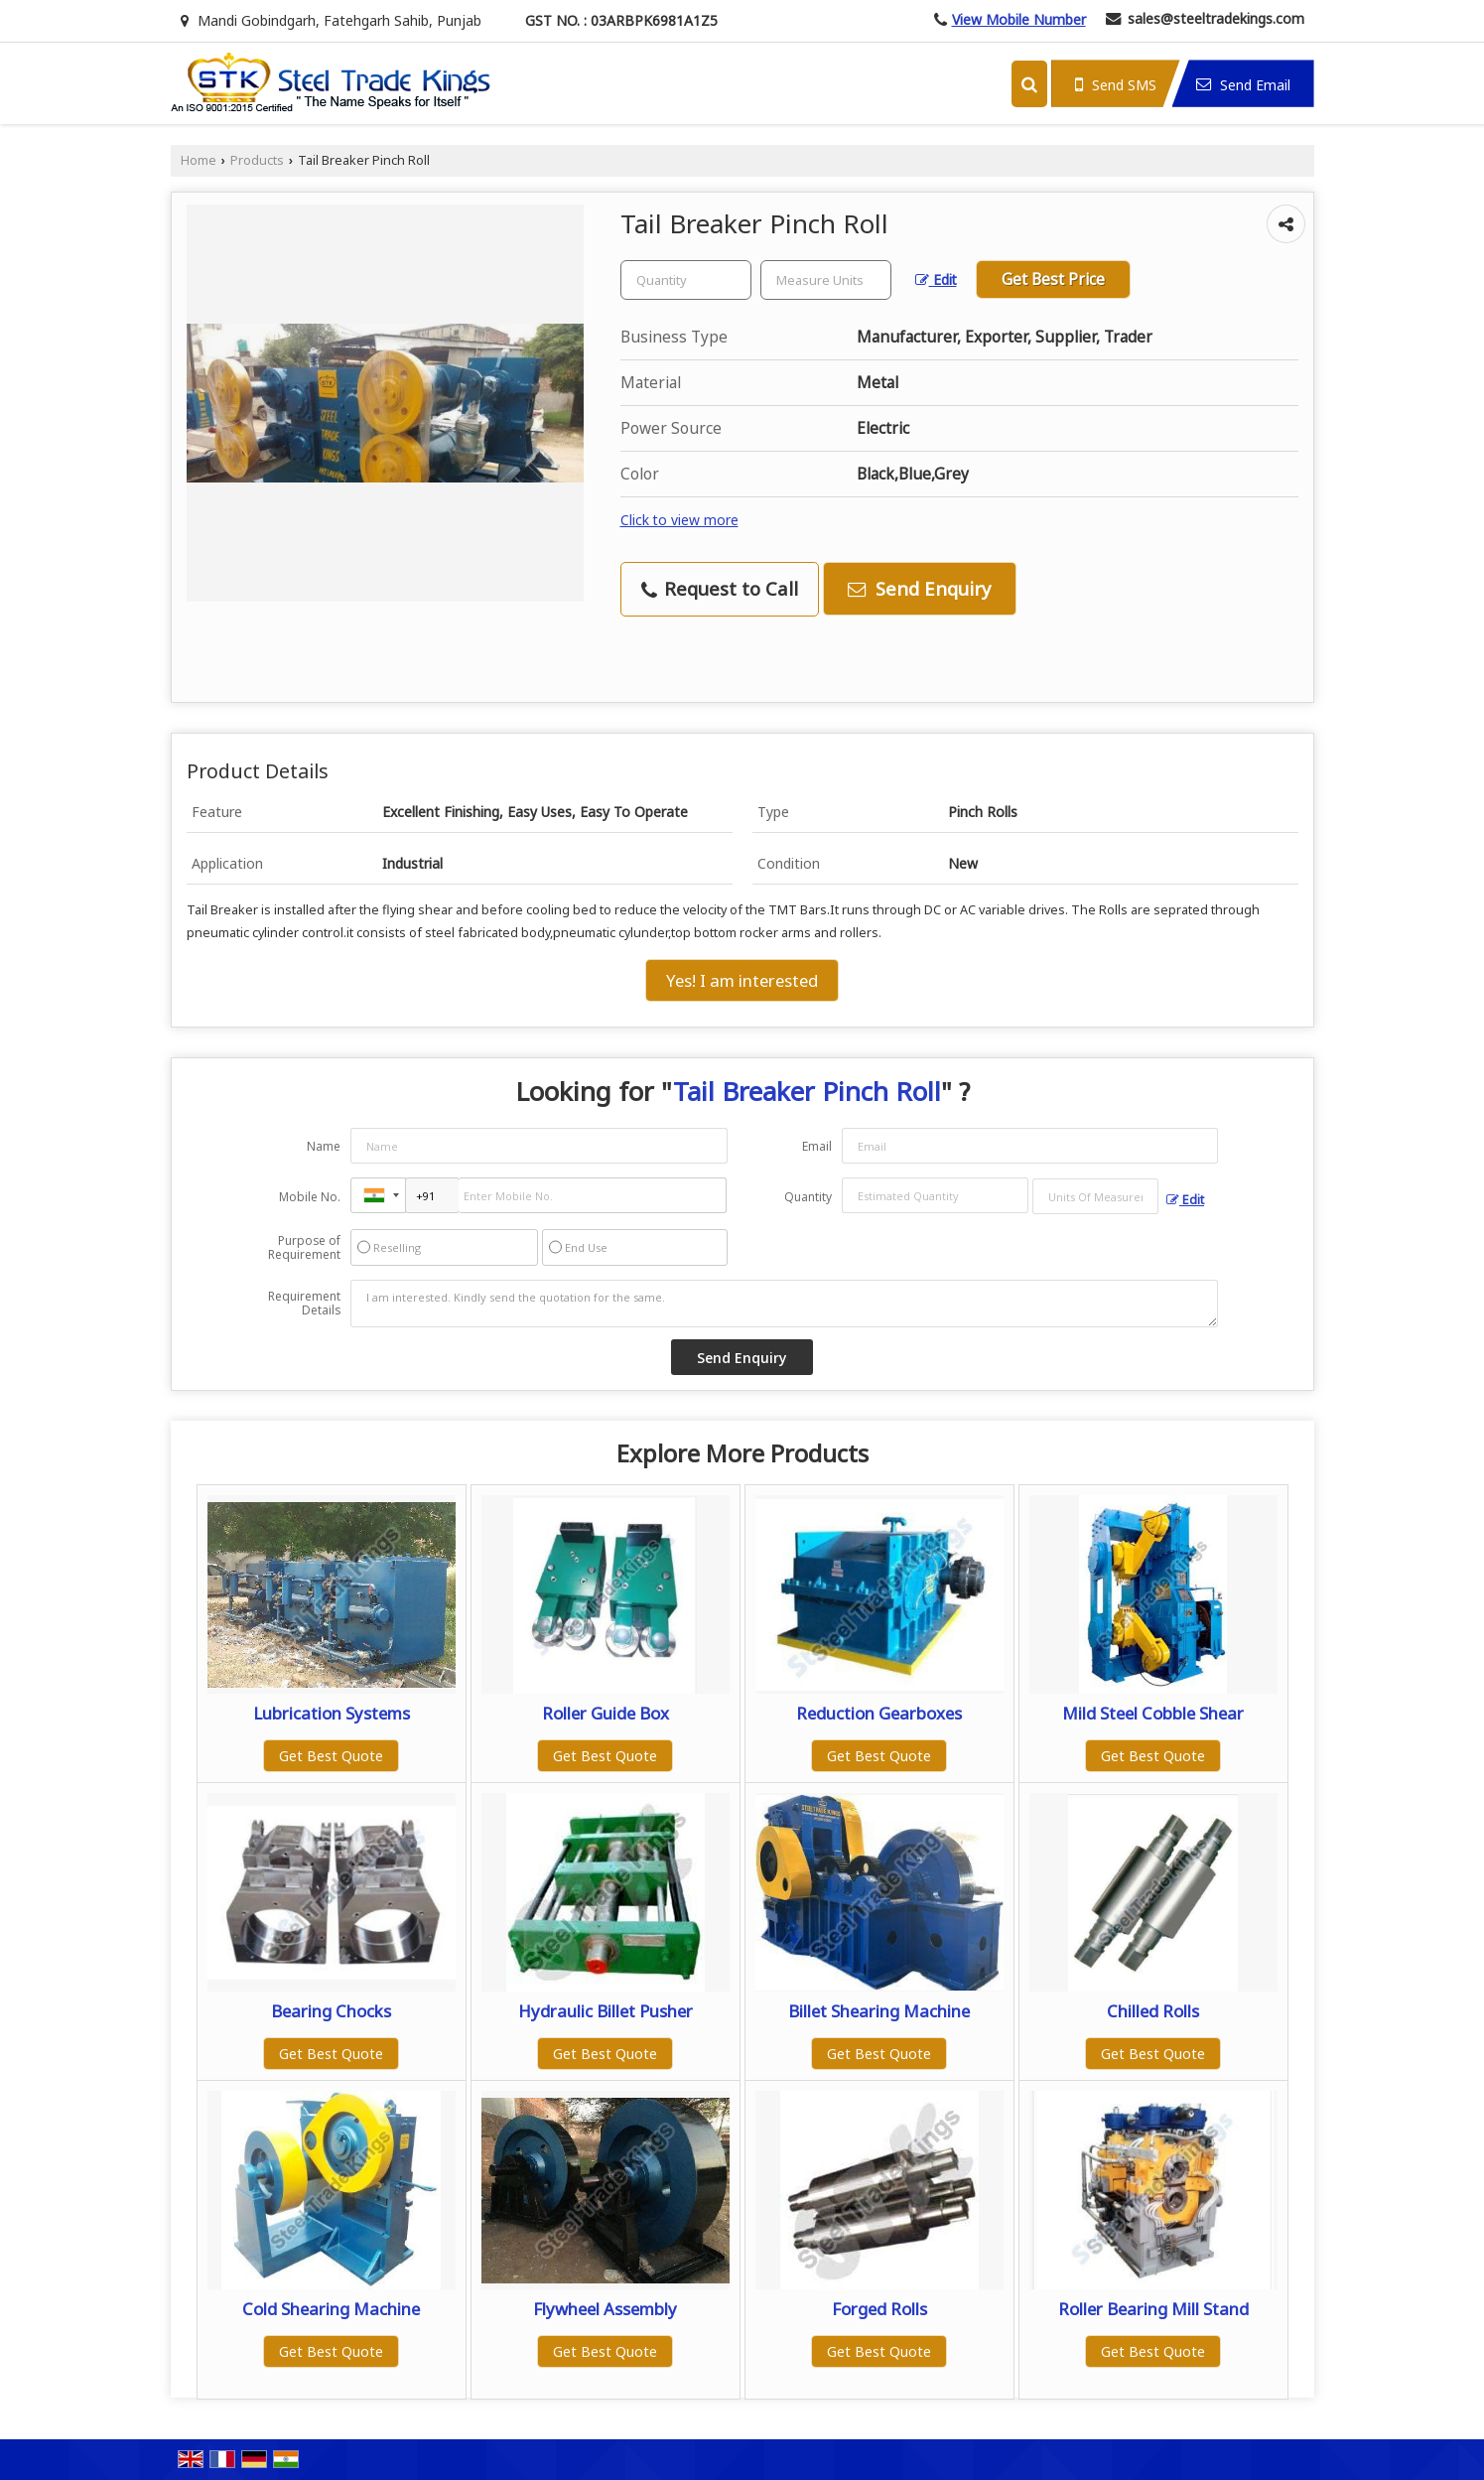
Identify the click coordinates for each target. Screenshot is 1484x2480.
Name (323, 1146)
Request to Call (719, 588)
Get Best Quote (331, 1755)
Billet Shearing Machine (879, 2010)
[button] (1019, 19)
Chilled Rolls (1153, 2010)
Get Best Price (1053, 279)
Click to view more (679, 519)
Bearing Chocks (331, 2010)
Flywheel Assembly (605, 2308)
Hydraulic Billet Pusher (605, 2010)
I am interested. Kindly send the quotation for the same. (784, 1303)
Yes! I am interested (742, 980)
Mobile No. (309, 1196)
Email (817, 1146)
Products (257, 160)
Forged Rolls (879, 2308)
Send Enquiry (919, 588)
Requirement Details (304, 1303)
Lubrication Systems (331, 1713)
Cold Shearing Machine (331, 2308)
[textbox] (825, 280)
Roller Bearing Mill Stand (1153, 2308)
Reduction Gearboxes (879, 1713)
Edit (936, 279)
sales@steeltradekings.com (1216, 18)
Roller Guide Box (605, 1713)
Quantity (808, 1196)
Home (198, 160)
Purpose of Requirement (304, 1248)
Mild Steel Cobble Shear (1153, 1713)
